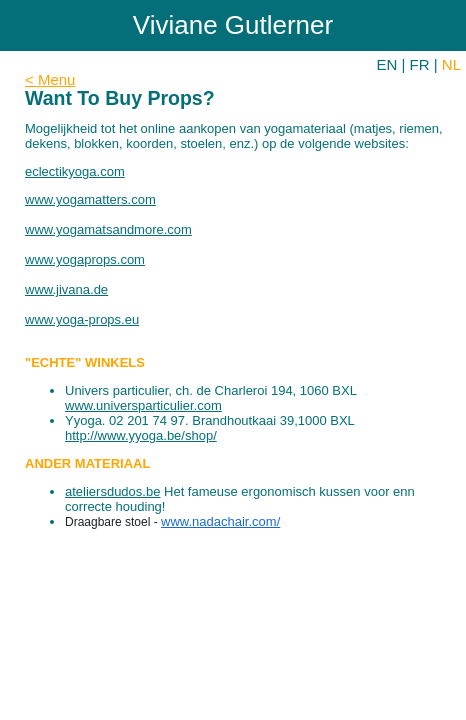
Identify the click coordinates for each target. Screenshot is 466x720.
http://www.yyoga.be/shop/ (141, 435)
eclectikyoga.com (75, 171)
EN (387, 64)
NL (451, 64)
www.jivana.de (66, 289)
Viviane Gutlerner (233, 25)
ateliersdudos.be (112, 491)
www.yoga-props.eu (82, 319)
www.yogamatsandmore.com (108, 229)
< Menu (50, 79)
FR (420, 64)
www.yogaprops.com (85, 259)
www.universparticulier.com (143, 405)
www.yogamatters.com (90, 199)
